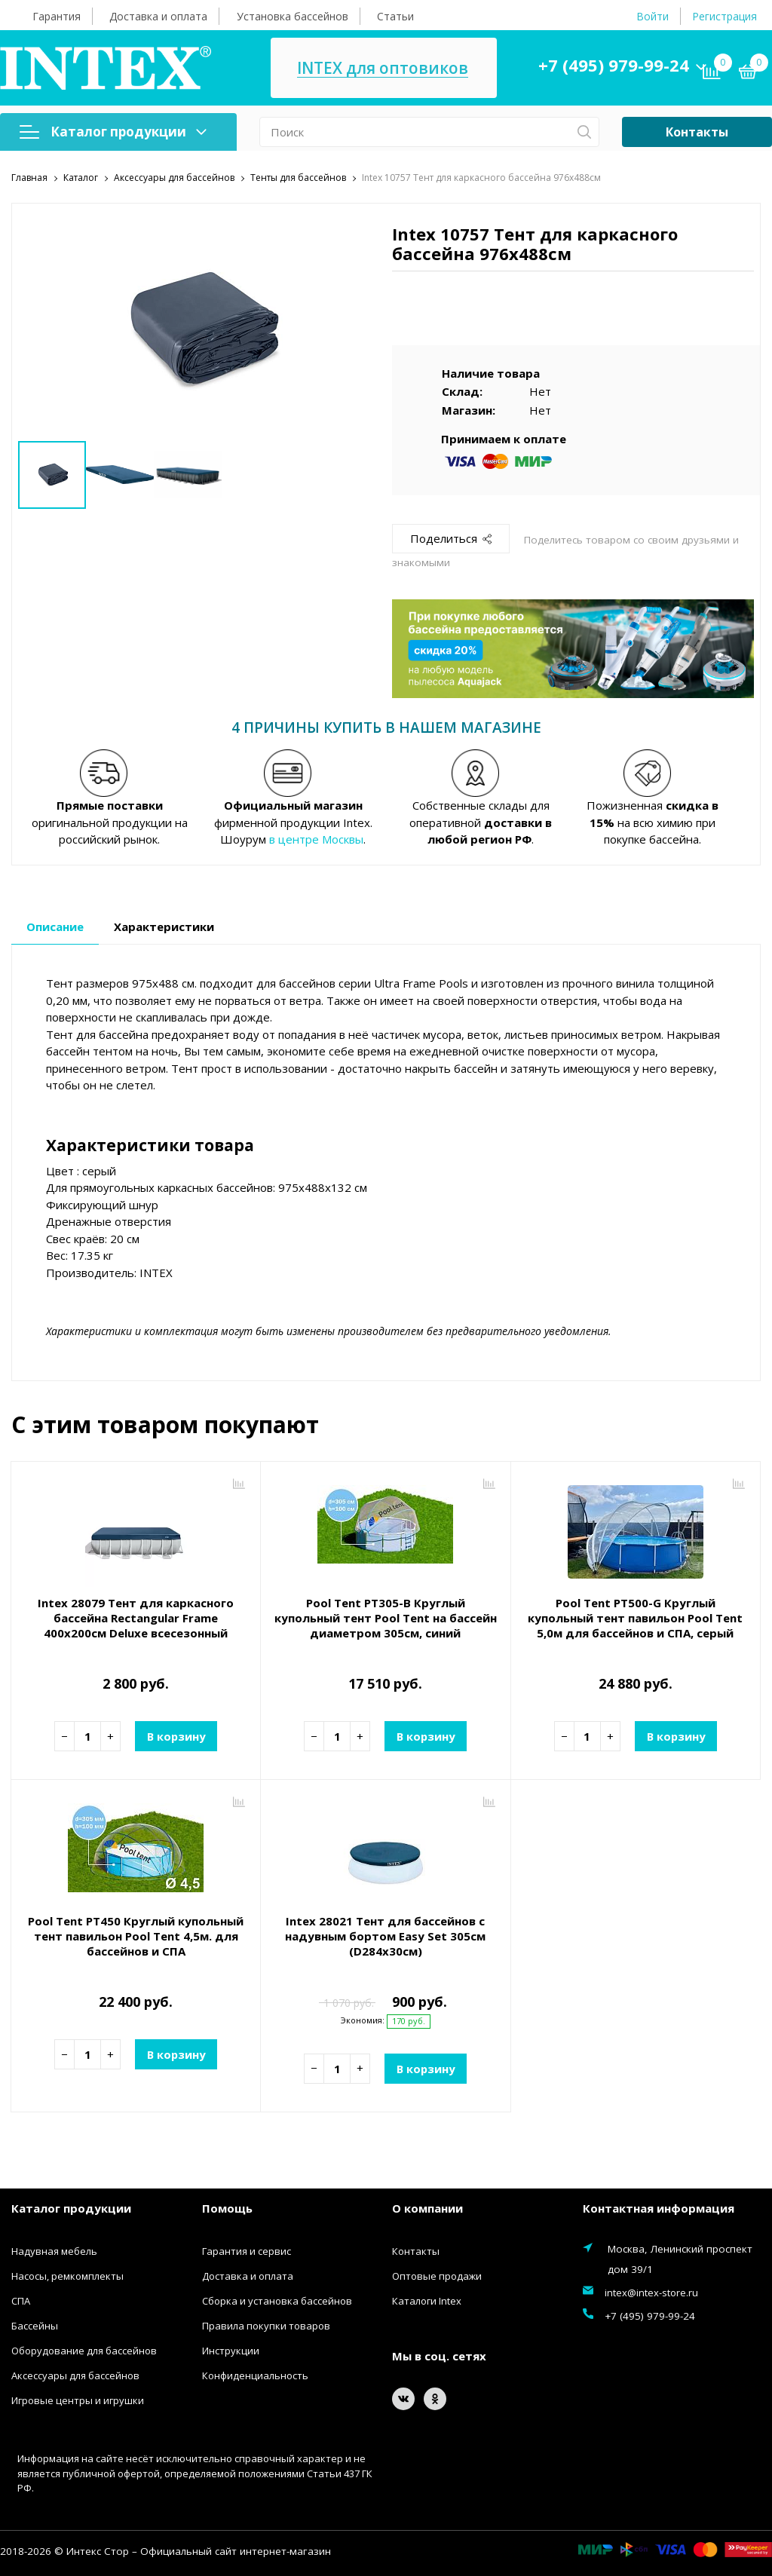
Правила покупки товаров (266, 2325)
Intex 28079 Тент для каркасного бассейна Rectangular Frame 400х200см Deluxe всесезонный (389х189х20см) (136, 1625)
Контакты (697, 132)
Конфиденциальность (255, 2375)
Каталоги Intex (426, 2301)
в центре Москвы (316, 839)
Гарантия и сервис (246, 2251)
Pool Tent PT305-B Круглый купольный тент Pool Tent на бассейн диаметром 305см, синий (385, 1617)
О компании (427, 2207)
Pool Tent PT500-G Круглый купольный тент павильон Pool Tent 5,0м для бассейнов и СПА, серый (635, 1617)
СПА (20, 2301)
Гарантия (56, 16)
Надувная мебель (54, 2251)
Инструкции (230, 2350)
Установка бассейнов (292, 16)
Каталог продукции (113, 131)
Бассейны (34, 2325)
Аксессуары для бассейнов (75, 2375)
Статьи (395, 16)
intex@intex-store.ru (651, 2292)
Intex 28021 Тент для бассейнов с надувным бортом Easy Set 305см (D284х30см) (385, 1936)
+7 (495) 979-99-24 (613, 65)
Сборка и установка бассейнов (277, 2301)
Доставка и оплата (158, 16)
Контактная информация (658, 2207)
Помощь (227, 2207)
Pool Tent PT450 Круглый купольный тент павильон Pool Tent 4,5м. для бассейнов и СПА (136, 1936)
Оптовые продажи (437, 2276)
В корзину (176, 1735)
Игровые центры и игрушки (77, 2400)
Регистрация (724, 16)
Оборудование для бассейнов (84, 2350)
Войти (652, 16)
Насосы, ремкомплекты (67, 2276)
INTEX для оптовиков (382, 68)
